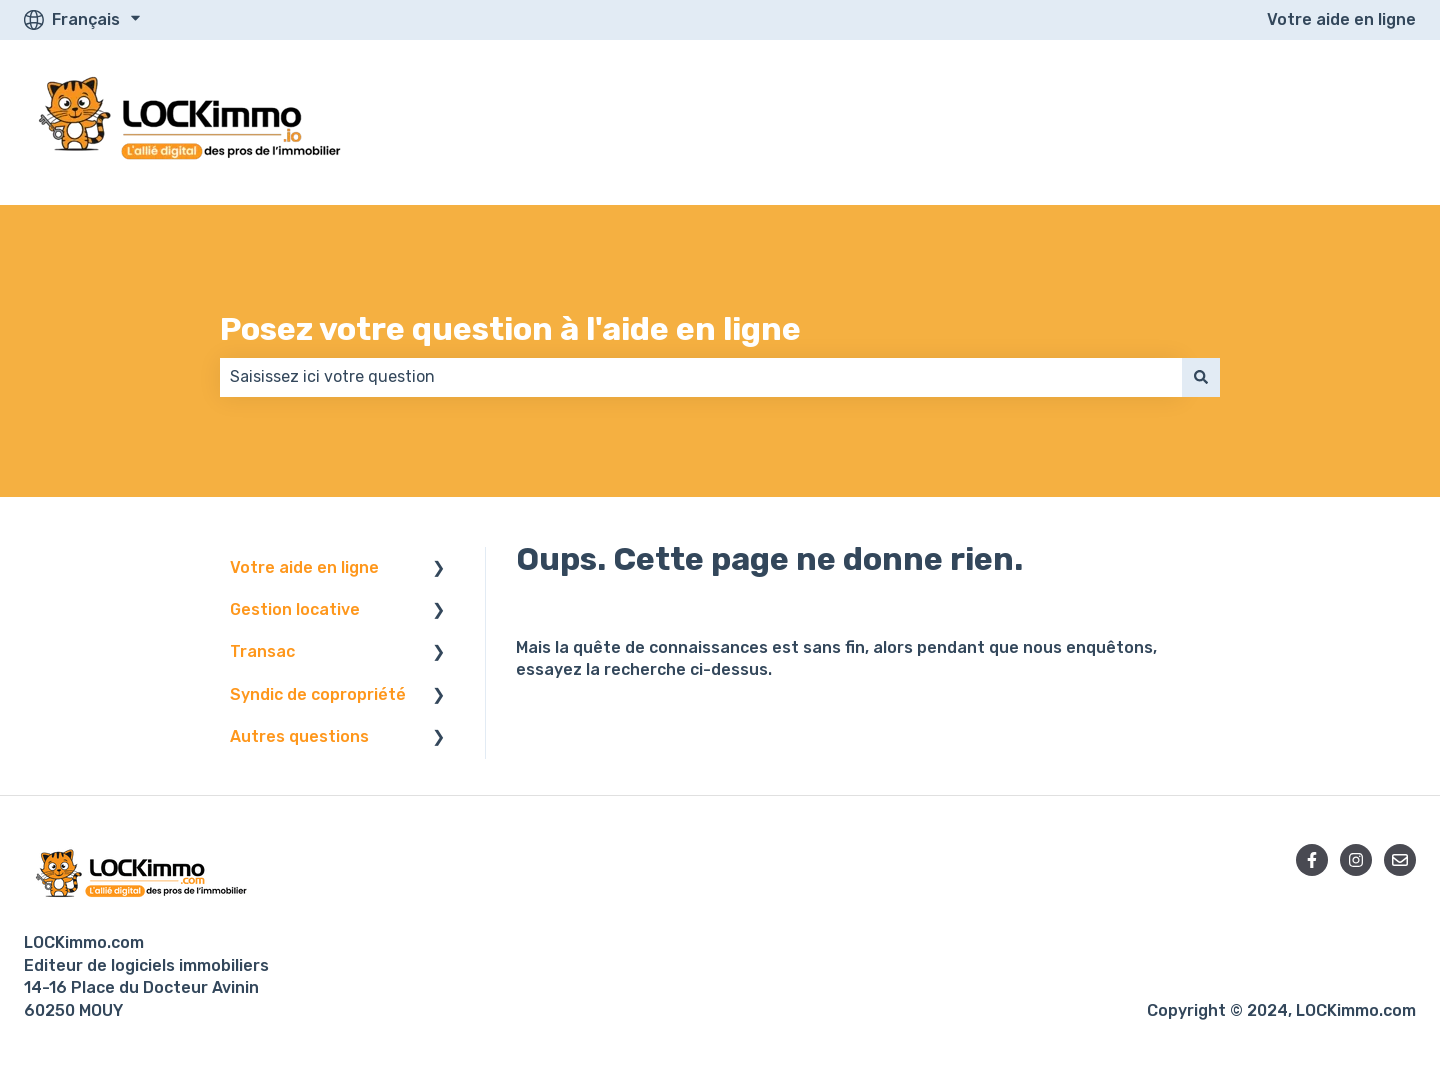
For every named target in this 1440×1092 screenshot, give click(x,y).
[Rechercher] (1201, 377)
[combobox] (701, 377)
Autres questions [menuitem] (299, 736)
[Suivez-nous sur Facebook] (1312, 860)
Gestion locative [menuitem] (295, 609)
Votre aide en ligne (1341, 19)
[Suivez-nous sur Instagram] (1356, 860)
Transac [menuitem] (262, 651)
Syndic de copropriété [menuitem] (318, 694)
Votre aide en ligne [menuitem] (304, 567)
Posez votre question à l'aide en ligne (510, 329)
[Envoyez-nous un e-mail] (1400, 860)
